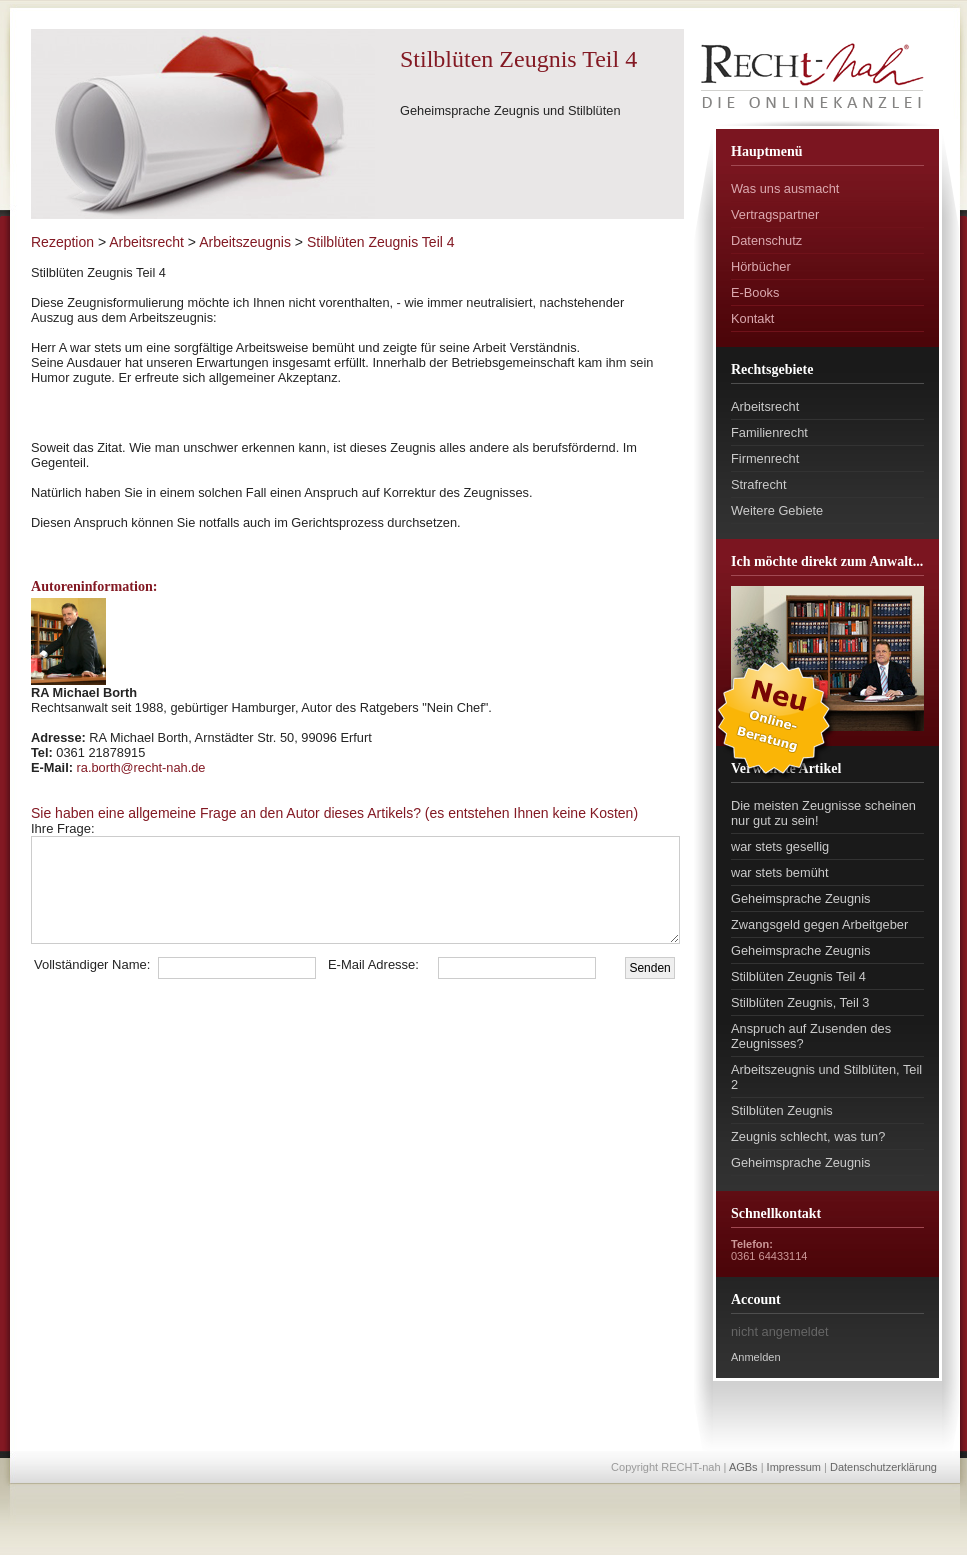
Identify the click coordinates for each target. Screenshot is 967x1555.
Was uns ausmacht (785, 188)
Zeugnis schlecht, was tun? (808, 1136)
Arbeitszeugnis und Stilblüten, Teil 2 (826, 1077)
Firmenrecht (765, 458)
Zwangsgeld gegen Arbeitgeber (819, 924)
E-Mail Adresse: (373, 964)
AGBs (743, 1467)
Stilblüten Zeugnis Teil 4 (798, 976)
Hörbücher (761, 266)
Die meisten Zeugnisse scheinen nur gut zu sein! (823, 813)
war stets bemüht (779, 872)
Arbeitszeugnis (245, 242)
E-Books (755, 292)
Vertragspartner (775, 214)
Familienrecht (769, 432)
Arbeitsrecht (765, 406)
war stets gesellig (780, 846)
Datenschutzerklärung (883, 1467)
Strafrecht (758, 484)
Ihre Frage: (107, 828)
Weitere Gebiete (777, 510)
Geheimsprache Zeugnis (800, 898)
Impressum (794, 1467)
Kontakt (752, 318)
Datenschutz (766, 240)
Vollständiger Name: (92, 964)
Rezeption (62, 242)
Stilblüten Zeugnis (782, 1110)
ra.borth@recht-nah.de (141, 767)
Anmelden (756, 1357)
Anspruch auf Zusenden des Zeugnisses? (811, 1036)
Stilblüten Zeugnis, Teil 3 (800, 1002)
